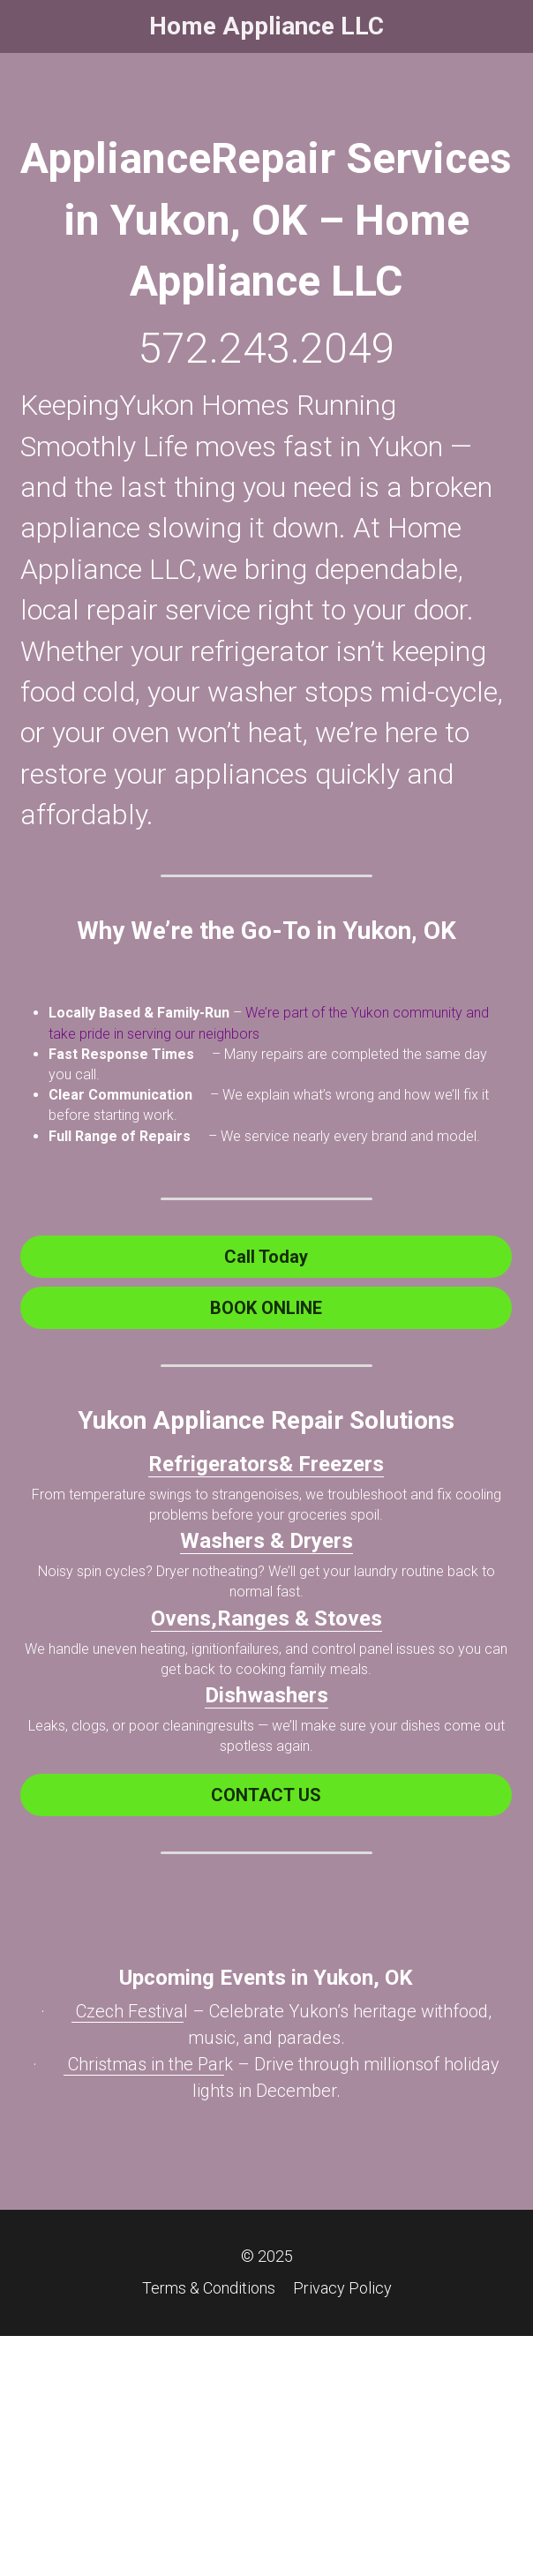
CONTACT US (266, 1795)
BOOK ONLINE (266, 1307)
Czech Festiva (127, 2011)
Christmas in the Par (144, 2064)
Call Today (266, 1256)
